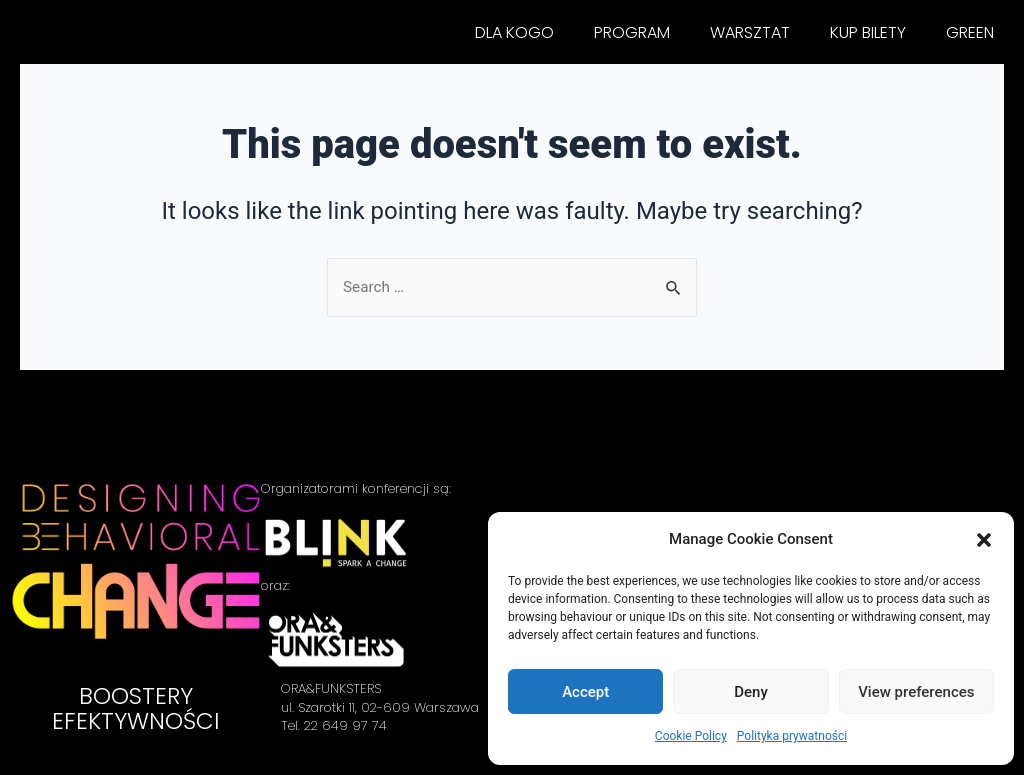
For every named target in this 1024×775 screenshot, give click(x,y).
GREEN (970, 32)
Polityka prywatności (792, 736)
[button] (984, 540)
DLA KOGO (514, 32)
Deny (751, 692)
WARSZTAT (750, 32)
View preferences (916, 692)
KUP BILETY (868, 32)
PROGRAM (632, 32)
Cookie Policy (691, 736)
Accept (585, 692)
